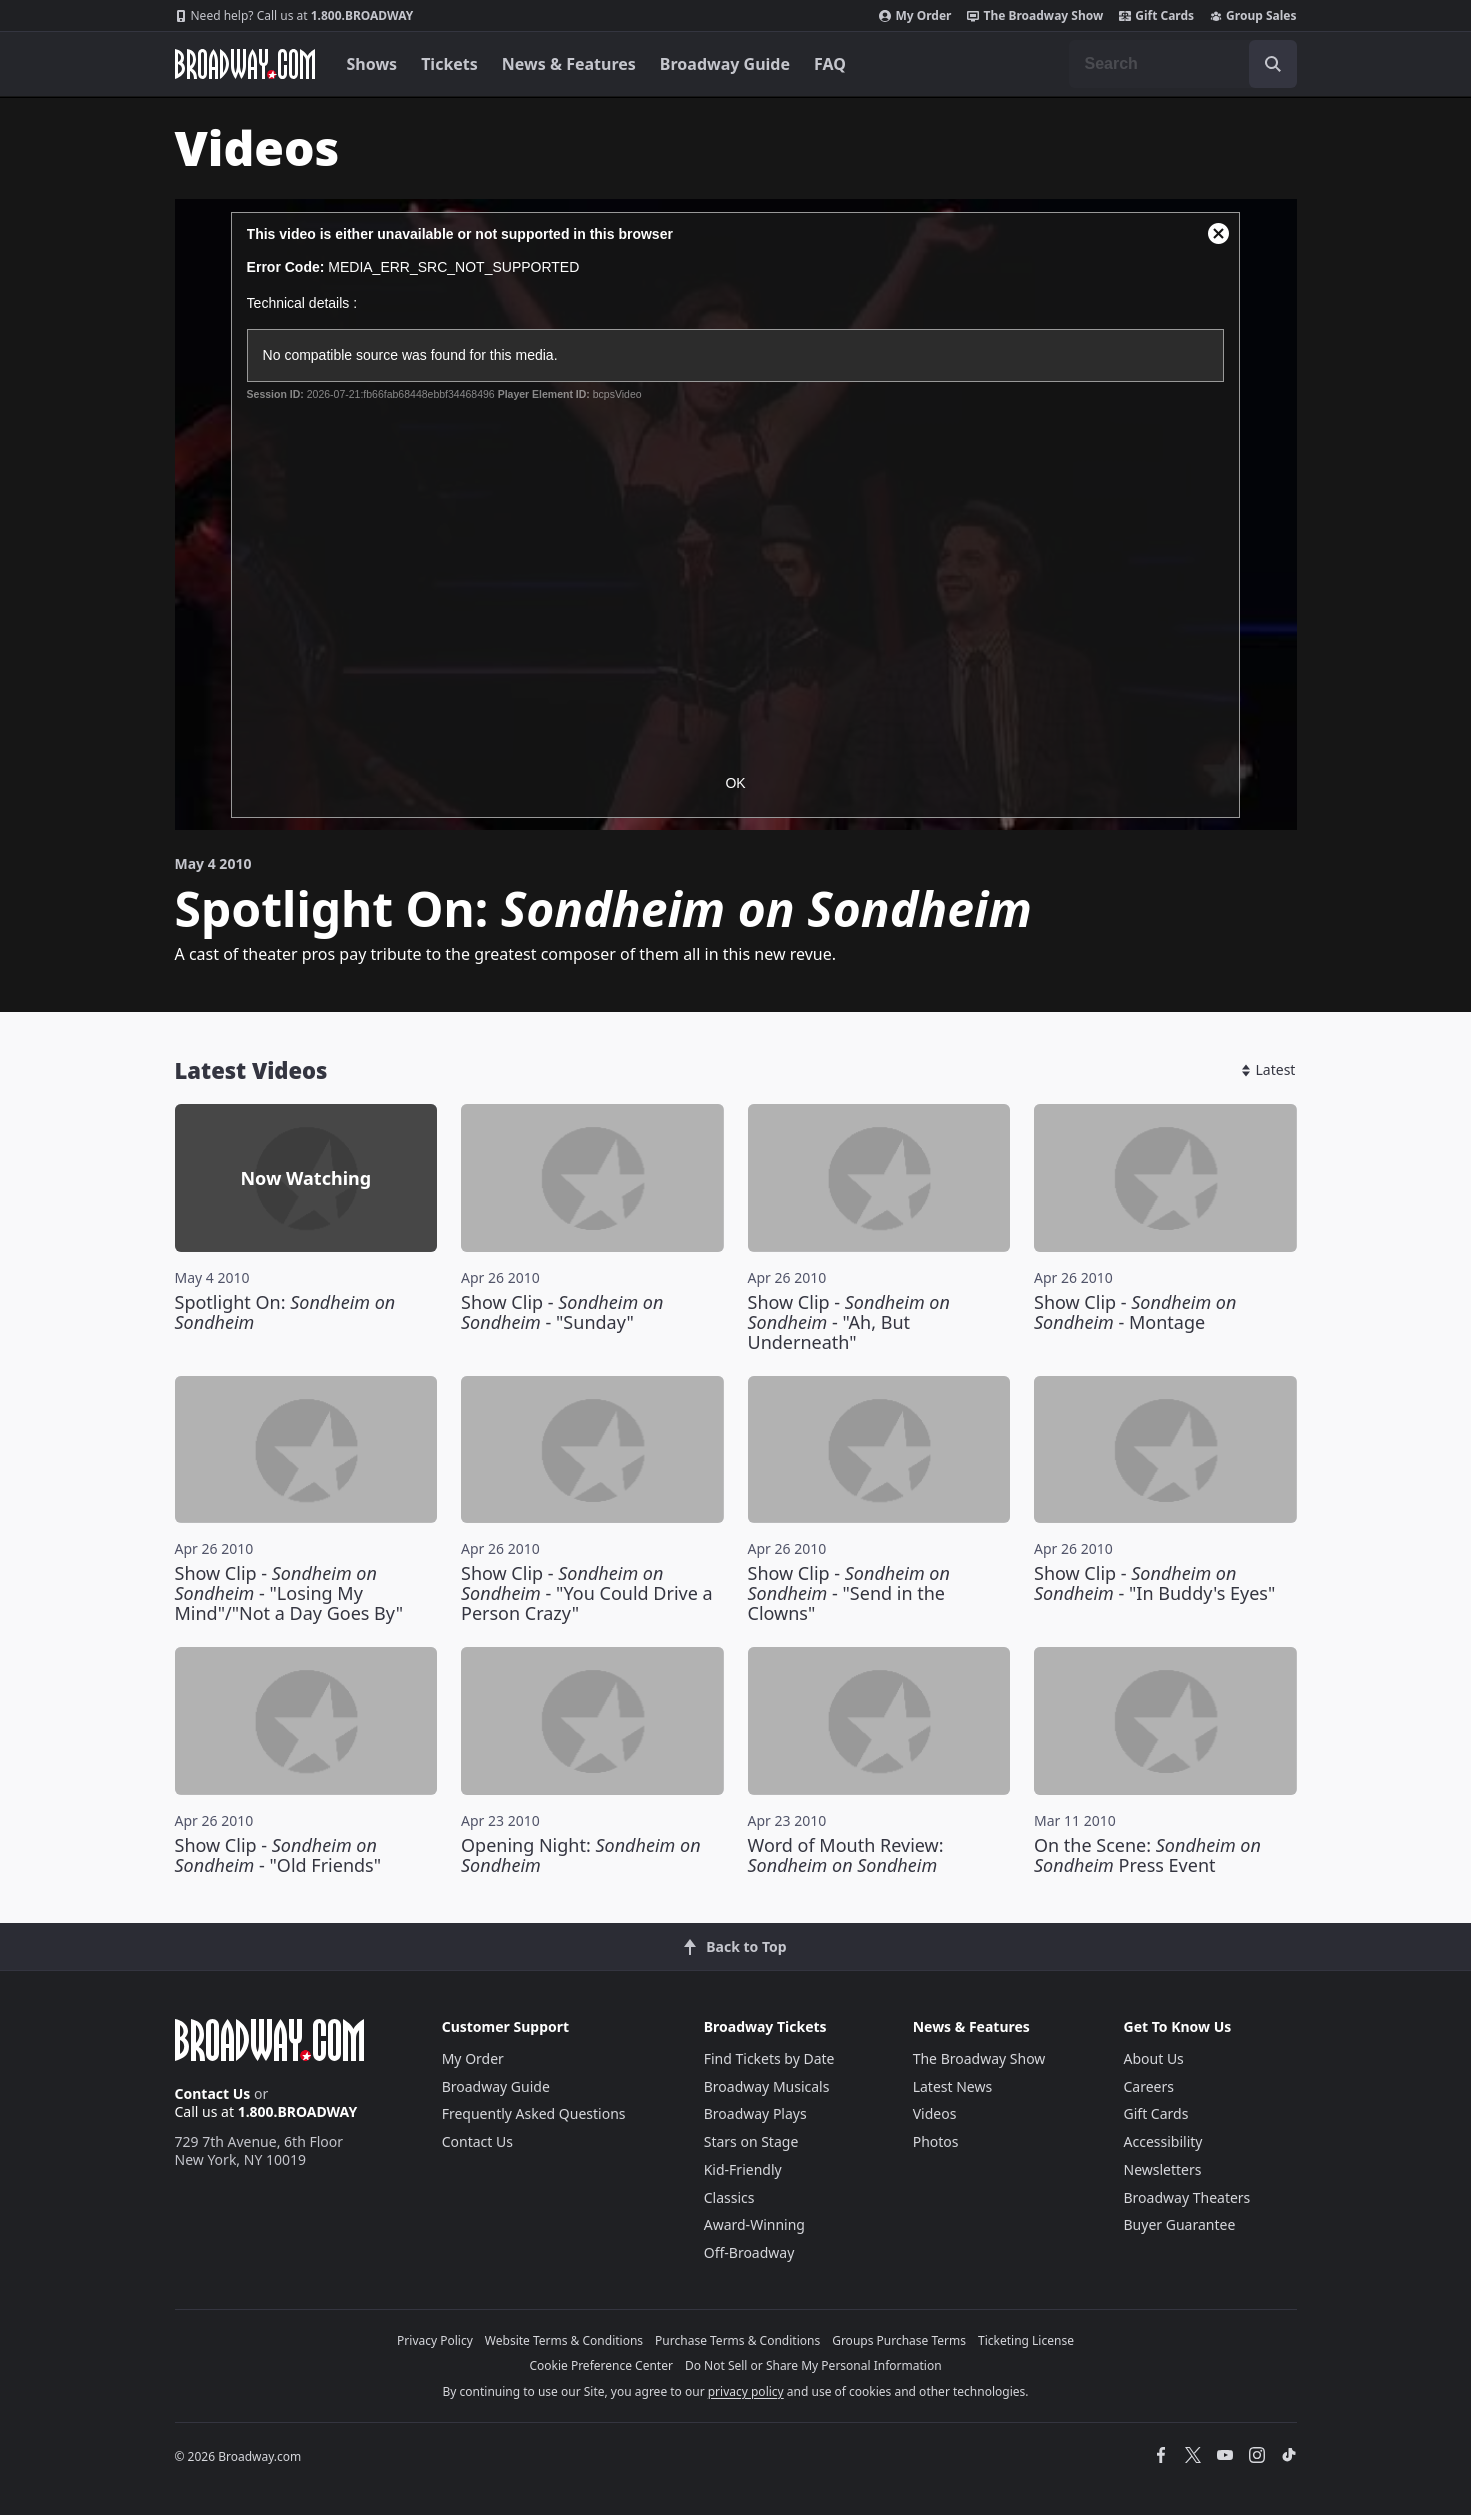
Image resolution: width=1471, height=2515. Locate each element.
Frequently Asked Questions (534, 2113)
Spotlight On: (285, 1312)
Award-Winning (754, 2224)
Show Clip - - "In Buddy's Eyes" (1154, 1583)
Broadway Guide (725, 64)
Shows (372, 64)
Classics (729, 2197)
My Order (915, 16)
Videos (935, 2113)
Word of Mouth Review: (846, 1855)
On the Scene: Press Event (1147, 1855)
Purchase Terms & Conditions (737, 2340)
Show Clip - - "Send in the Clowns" (849, 1593)
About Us (1154, 2058)
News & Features (569, 64)
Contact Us (213, 2093)
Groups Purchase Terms (899, 2340)
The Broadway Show (1035, 16)
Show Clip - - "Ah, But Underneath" (849, 1322)
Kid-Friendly (743, 2169)
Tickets (449, 64)
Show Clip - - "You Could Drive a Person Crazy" (587, 1593)
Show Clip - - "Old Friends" (278, 1855)
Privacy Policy (435, 2340)
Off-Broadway (749, 2252)
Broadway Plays (755, 2113)
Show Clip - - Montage (1135, 1312)
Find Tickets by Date (769, 2058)
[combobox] (1183, 64)
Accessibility (1163, 2141)
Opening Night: (581, 1855)
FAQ (830, 64)
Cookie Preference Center (601, 2365)
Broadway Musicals (767, 2086)
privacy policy (746, 2391)
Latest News (953, 2086)
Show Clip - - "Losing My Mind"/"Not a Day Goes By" (289, 1593)
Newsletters (1163, 2169)
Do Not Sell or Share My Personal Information (813, 2365)
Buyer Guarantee (1180, 2224)
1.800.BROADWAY (294, 16)
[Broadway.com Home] (245, 64)
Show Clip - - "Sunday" (562, 1312)
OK (735, 783)
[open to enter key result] (1273, 64)
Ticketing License (1026, 2340)
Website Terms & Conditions (564, 2340)
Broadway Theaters (1187, 2197)
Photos (936, 2141)
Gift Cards (1156, 16)
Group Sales (1253, 16)
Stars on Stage (751, 2141)
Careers (1149, 2086)
